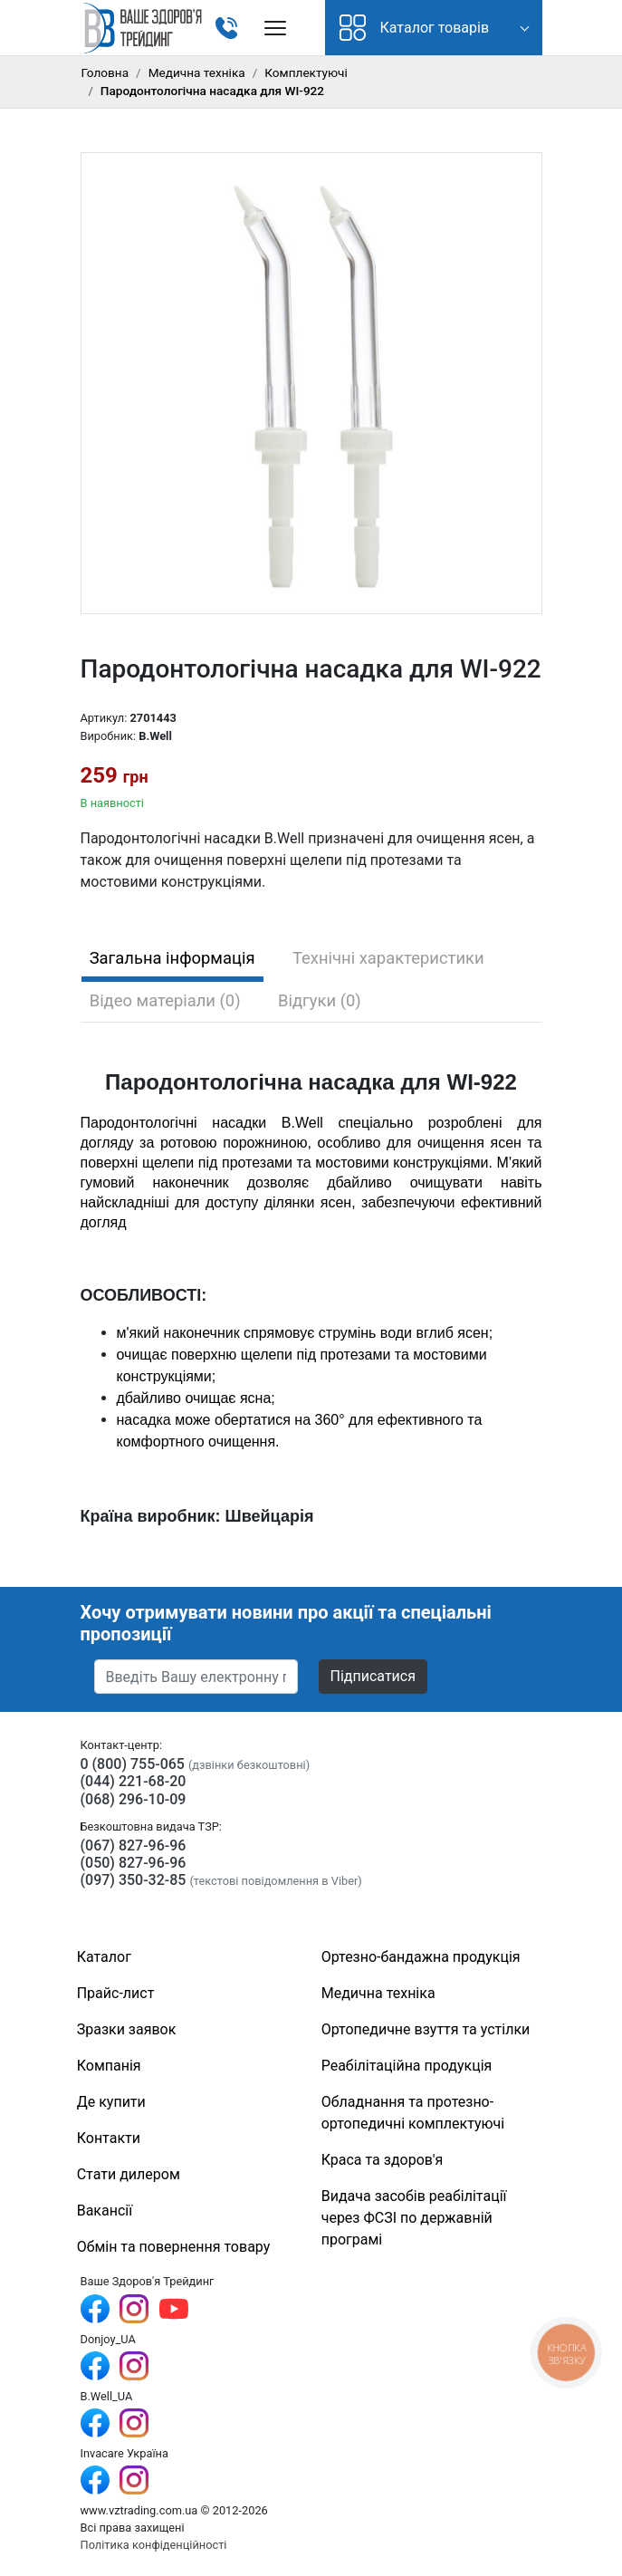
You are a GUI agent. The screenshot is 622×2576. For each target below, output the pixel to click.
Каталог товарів (415, 27)
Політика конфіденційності (154, 2545)
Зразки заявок (127, 2029)
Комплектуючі (306, 72)
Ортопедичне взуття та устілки (426, 2029)
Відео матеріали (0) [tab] (165, 1000)
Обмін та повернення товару (174, 2246)
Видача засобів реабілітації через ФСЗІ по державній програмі (414, 2217)
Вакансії (104, 2210)
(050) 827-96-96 (134, 1862)
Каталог (104, 1957)
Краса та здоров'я (382, 2159)
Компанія (109, 2065)
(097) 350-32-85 (134, 1880)
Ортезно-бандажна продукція (421, 1957)
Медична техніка (196, 72)
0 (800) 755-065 (133, 1764)
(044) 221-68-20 (134, 1781)
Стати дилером (128, 2174)
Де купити (111, 2101)
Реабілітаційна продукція (407, 2065)
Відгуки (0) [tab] (319, 1000)
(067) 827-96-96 (134, 1845)
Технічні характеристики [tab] (388, 957)
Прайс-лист (116, 1993)
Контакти (108, 2138)
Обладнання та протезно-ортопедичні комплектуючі (412, 2112)
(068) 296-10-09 (134, 1799)
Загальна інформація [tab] (172, 957)
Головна (105, 72)
